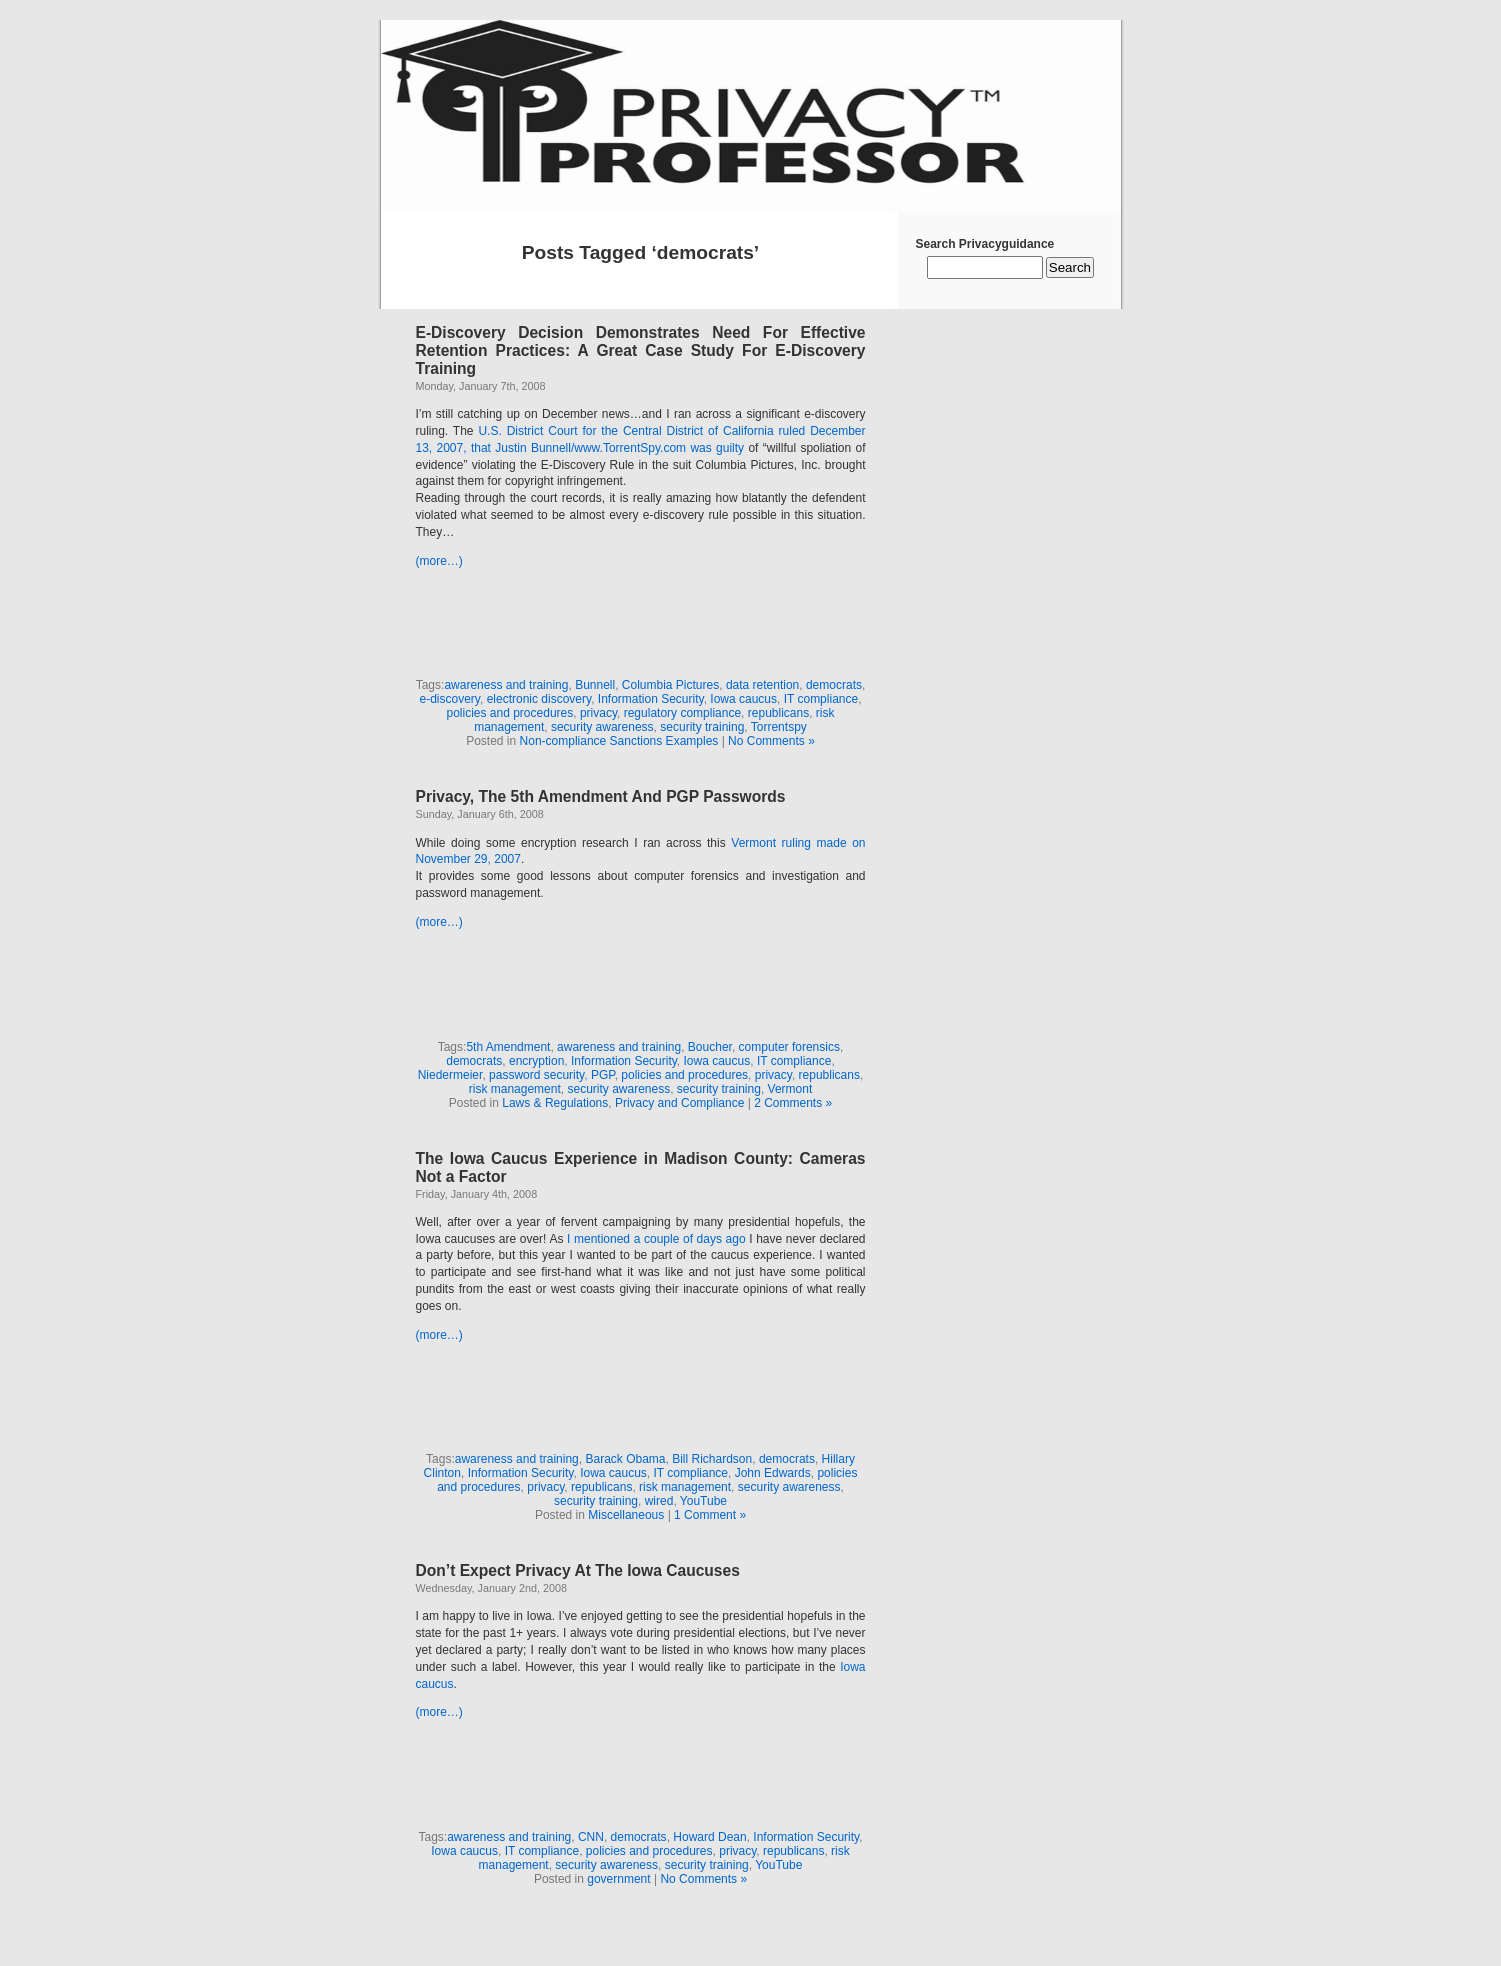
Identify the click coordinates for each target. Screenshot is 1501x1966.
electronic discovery (539, 699)
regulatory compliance (682, 713)
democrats (834, 685)
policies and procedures (509, 713)
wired (659, 1501)
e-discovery (450, 699)
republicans (778, 713)
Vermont (790, 1089)
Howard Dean (709, 1837)
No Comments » (771, 741)
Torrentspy (779, 727)
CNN (591, 1837)
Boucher (710, 1047)
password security (536, 1075)
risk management (515, 1089)
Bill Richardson (712, 1459)
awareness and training (506, 685)
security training (702, 727)
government (618, 1879)
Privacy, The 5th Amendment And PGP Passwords (601, 796)
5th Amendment (508, 1047)
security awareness (602, 727)
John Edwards (773, 1473)
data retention (762, 685)
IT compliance (821, 699)
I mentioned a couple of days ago (656, 1239)
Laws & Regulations (555, 1103)
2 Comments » (793, 1103)
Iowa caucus (743, 699)
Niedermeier (450, 1075)
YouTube (703, 1501)
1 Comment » (710, 1515)
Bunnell (595, 685)
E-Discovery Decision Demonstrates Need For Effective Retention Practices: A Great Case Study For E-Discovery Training (641, 350)
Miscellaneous (626, 1515)
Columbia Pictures (670, 685)
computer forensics (789, 1047)
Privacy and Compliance (679, 1103)
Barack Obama (625, 1459)
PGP (603, 1075)
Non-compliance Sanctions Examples (619, 741)
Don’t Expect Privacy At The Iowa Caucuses (578, 1570)
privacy (598, 713)
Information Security (651, 699)
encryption (536, 1061)
